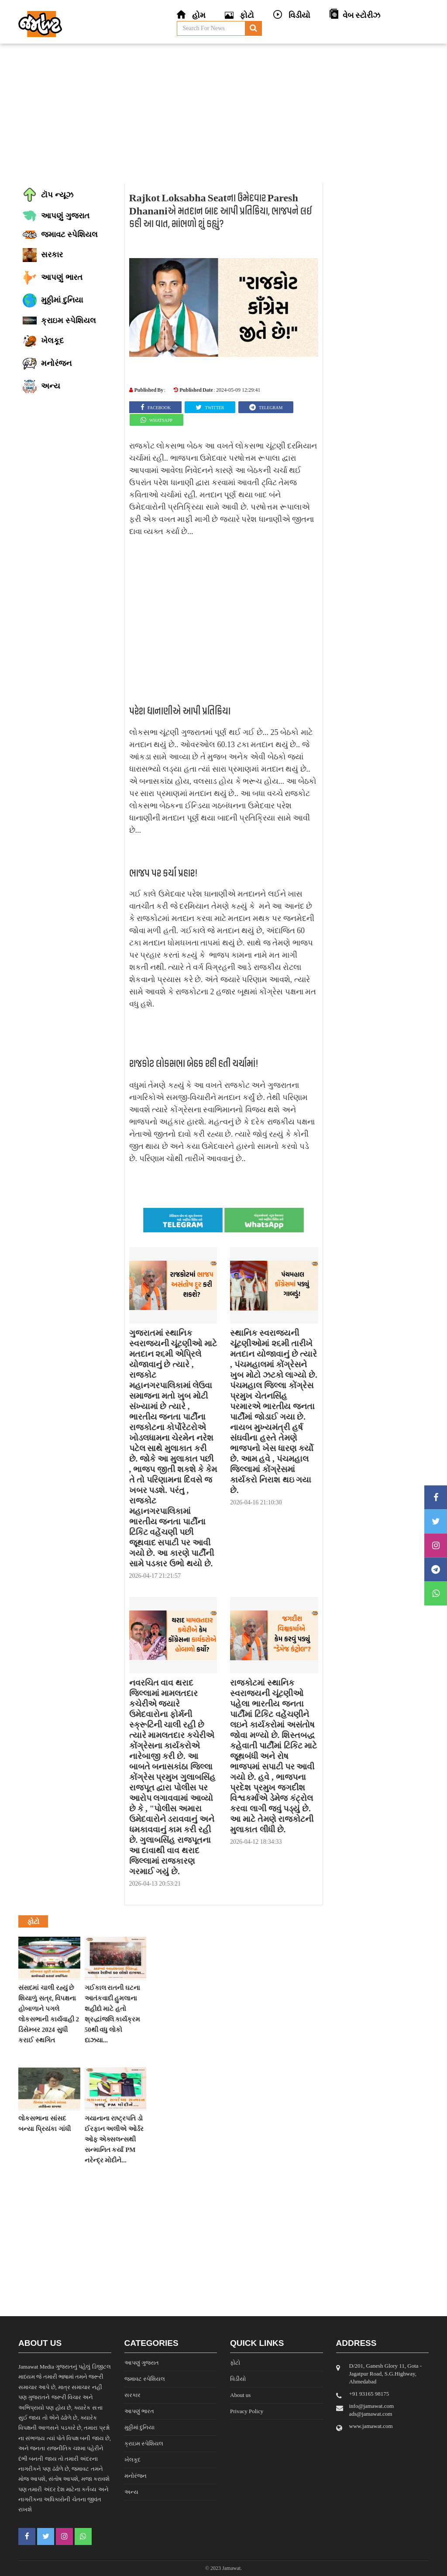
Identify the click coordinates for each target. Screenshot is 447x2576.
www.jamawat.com (371, 2426)
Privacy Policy (246, 2411)
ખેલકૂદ (132, 2459)
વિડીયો (238, 2379)
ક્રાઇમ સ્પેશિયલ (143, 2443)
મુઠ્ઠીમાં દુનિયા (139, 2427)
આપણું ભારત (139, 2411)
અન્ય (131, 2492)
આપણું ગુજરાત (141, 2362)
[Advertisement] (223, 113)
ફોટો (235, 2362)
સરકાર (132, 2395)
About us (240, 2395)
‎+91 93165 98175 (369, 2393)
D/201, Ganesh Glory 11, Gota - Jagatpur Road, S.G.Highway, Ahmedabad (385, 2373)
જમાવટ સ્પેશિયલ (144, 2379)
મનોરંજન (135, 2476)
